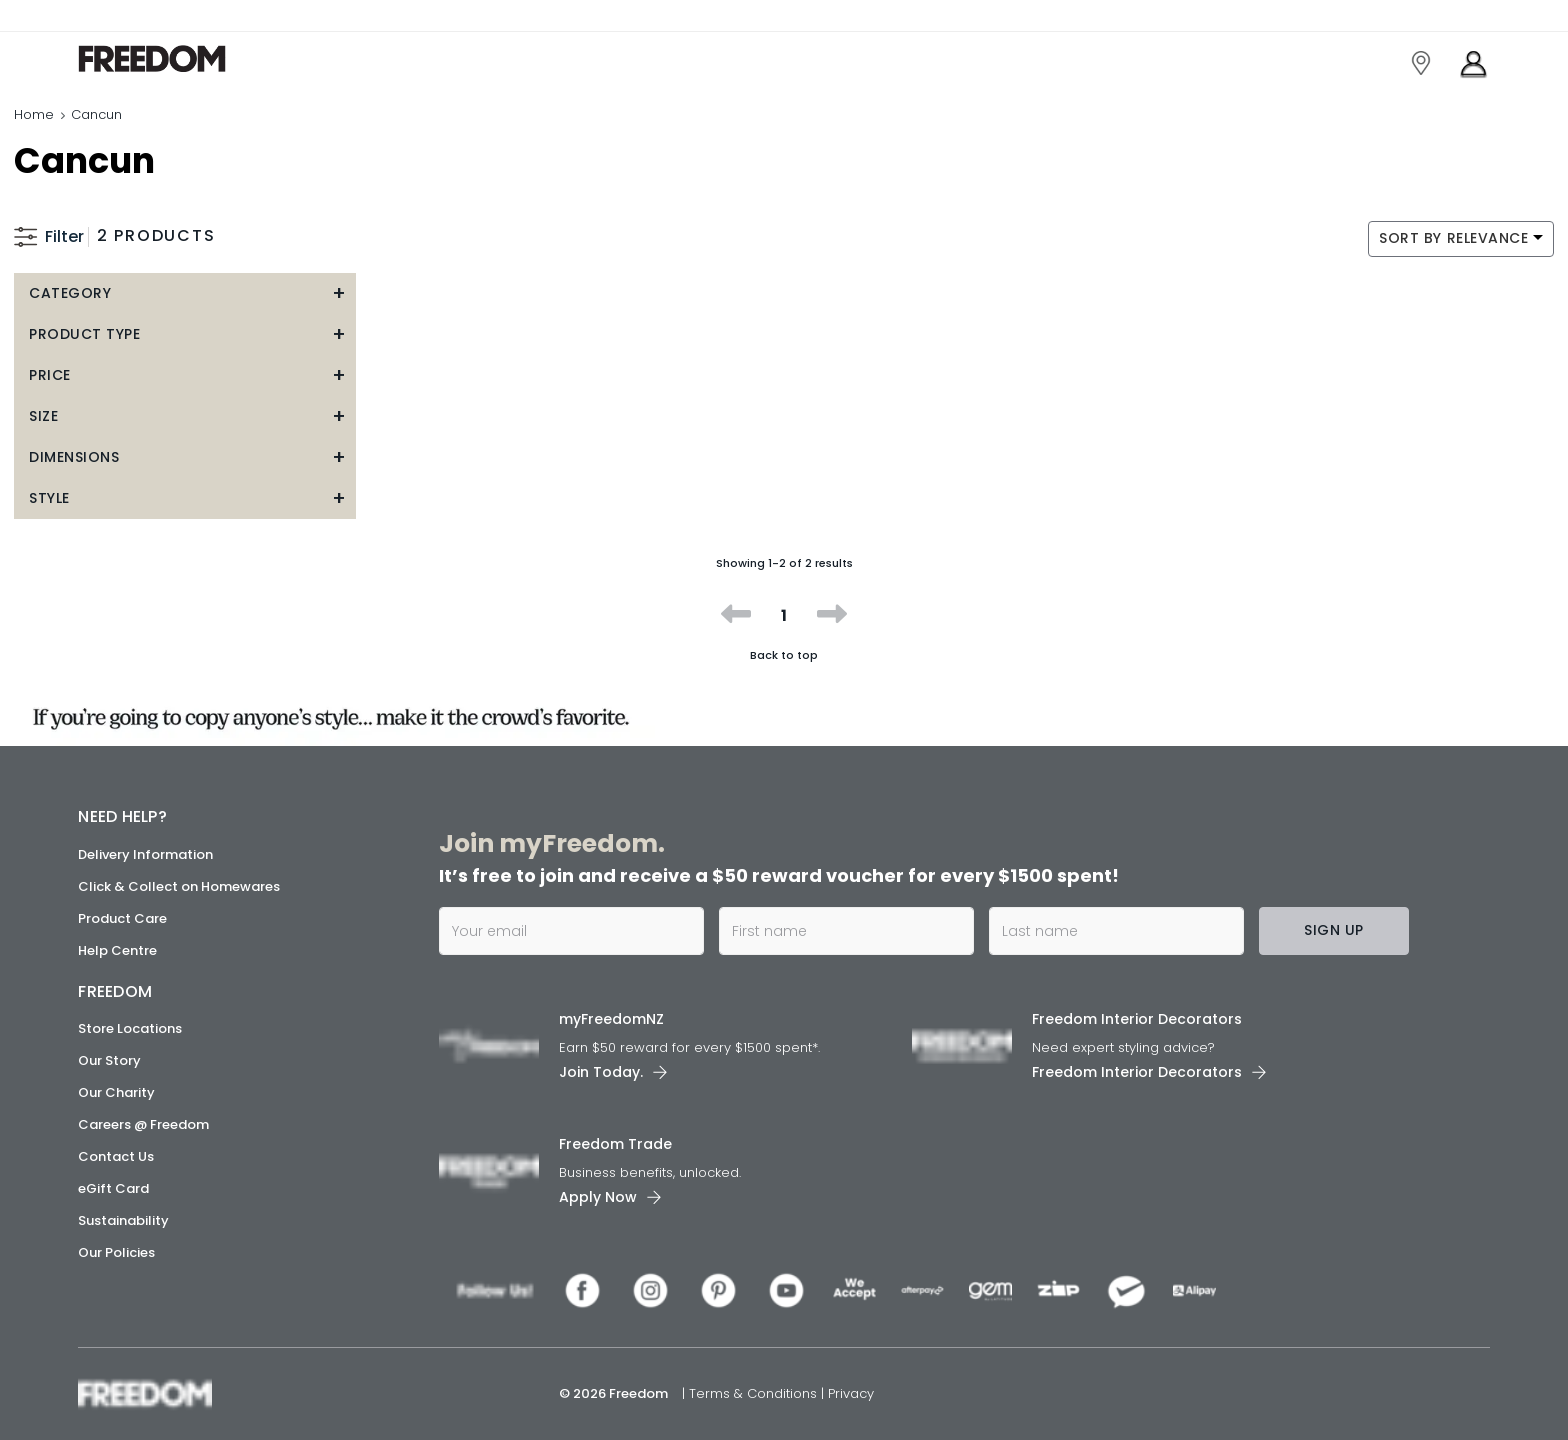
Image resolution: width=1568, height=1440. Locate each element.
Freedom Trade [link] (615, 1144)
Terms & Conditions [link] (755, 1393)
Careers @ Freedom (143, 1124)
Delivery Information (145, 854)
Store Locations (130, 1028)
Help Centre (117, 950)
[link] (167, 58)
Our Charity (116, 1092)
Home (34, 114)
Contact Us (116, 1156)
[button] (185, 293)
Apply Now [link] (598, 1197)
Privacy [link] (851, 1393)
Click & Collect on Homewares (179, 886)
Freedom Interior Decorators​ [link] (1137, 1019)
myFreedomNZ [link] (611, 1019)
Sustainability (123, 1220)
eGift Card (113, 1188)
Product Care (122, 918)
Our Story (109, 1060)
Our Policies (116, 1252)
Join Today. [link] (601, 1072)
